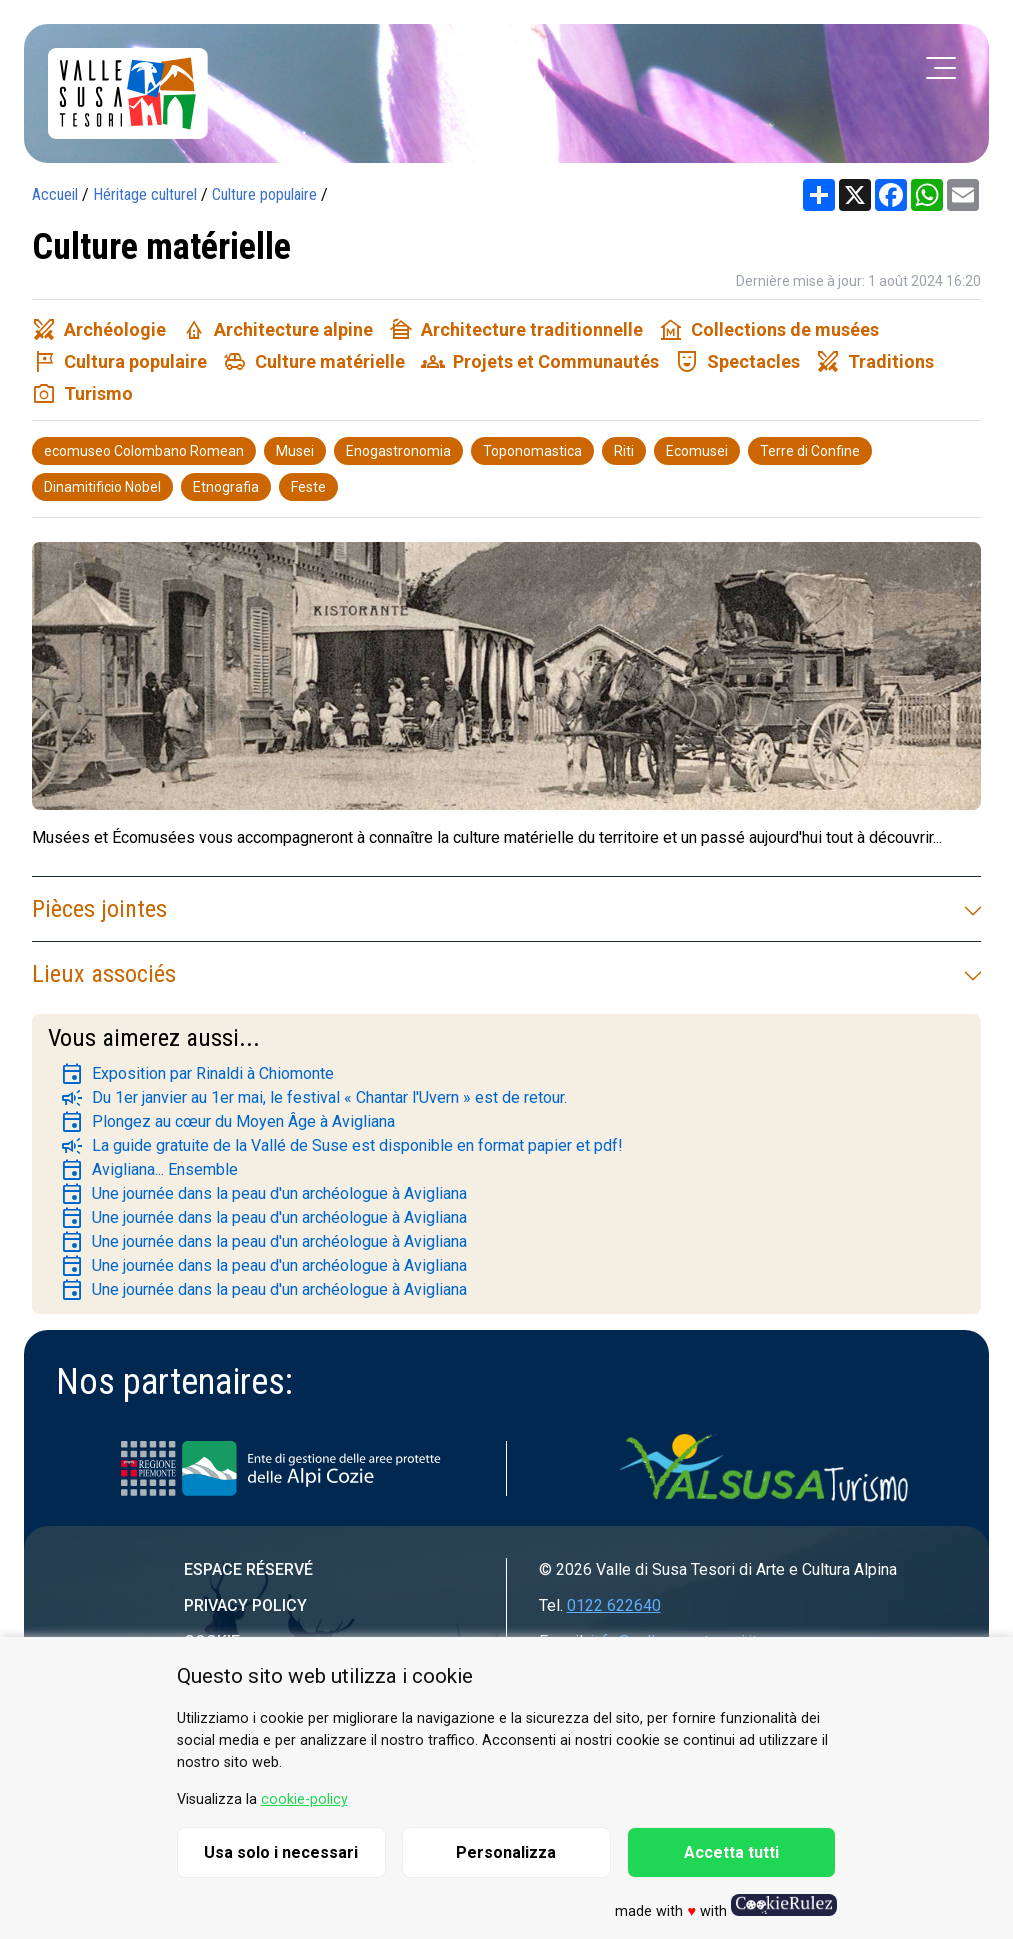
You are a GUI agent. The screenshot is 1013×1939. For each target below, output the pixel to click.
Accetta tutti (731, 1852)
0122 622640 (614, 1605)
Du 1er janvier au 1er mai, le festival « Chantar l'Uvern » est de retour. (313, 1098)
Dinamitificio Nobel (102, 487)
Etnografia (226, 487)
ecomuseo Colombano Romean (144, 451)
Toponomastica (532, 451)
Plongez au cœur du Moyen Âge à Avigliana (227, 1122)
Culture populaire (264, 194)
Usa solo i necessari (281, 1852)
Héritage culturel (145, 194)
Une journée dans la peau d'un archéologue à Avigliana (263, 1194)
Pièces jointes (506, 909)
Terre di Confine (810, 451)
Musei (295, 451)
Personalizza (506, 1852)
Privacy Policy (245, 1605)
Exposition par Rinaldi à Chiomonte (197, 1074)
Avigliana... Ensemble (149, 1170)
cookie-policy (304, 1799)
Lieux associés (506, 974)
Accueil (55, 194)
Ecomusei (697, 451)
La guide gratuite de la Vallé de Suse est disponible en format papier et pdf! (341, 1146)
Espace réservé (248, 1569)
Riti (624, 451)
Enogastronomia (398, 451)
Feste (308, 487)
